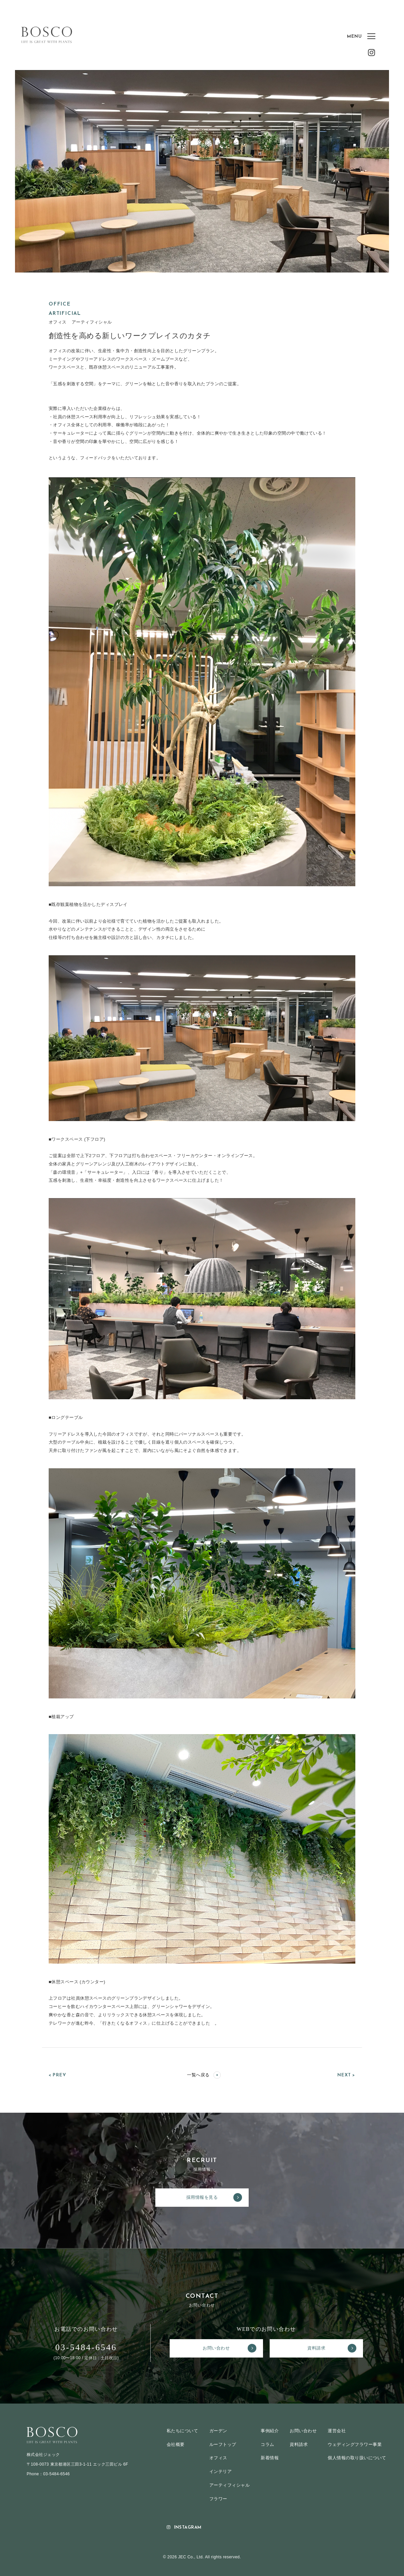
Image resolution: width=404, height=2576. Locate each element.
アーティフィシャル (229, 2485)
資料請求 (331, 2348)
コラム (267, 2444)
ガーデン (218, 2430)
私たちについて (183, 2430)
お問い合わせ (229, 2348)
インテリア (220, 2471)
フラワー (218, 2498)
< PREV (57, 2075)
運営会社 (337, 2430)
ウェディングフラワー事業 (355, 2444)
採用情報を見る (214, 2197)
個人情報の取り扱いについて (357, 2457)
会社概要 (176, 2444)
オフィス (218, 2457)
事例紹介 (270, 2430)
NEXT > (346, 2075)
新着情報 (270, 2457)
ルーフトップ (222, 2444)
